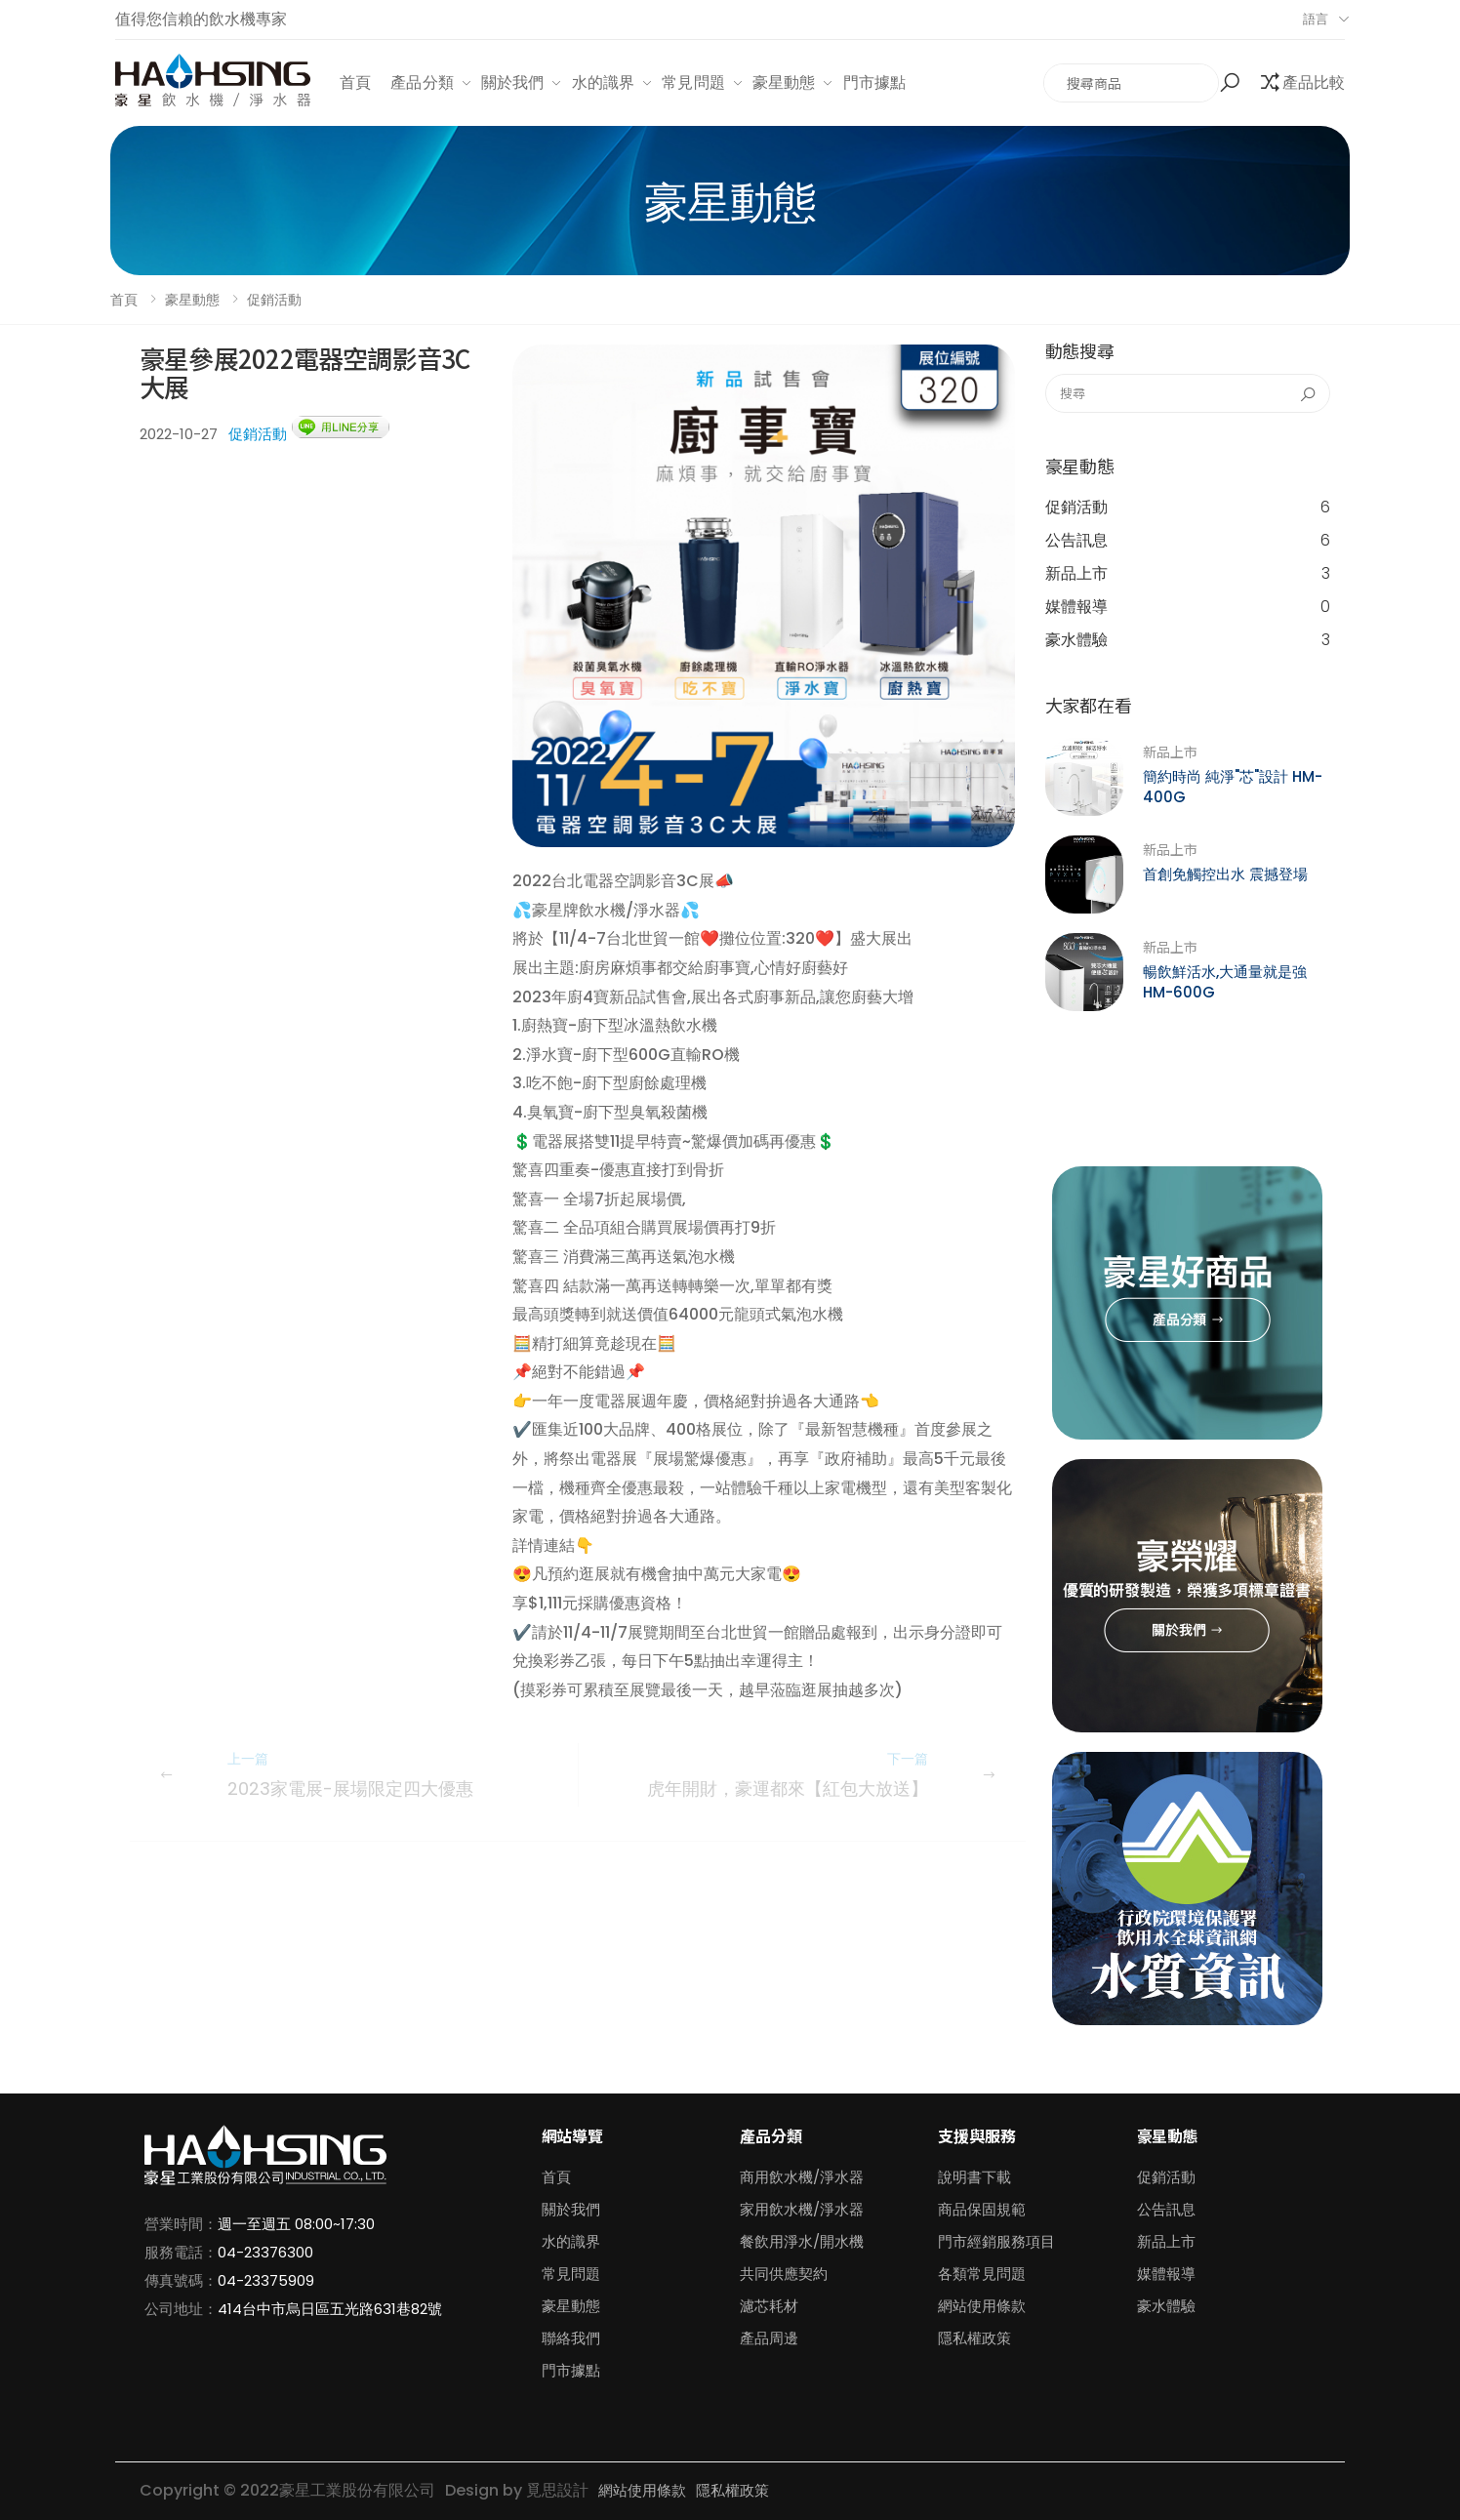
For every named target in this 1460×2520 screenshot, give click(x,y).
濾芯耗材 (769, 2306)
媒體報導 (1188, 607)
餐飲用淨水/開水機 (802, 2241)
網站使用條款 (982, 2306)
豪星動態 (784, 82)
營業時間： (181, 2224)
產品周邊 (769, 2338)
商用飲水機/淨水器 (802, 2177)
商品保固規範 (982, 2209)
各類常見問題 (982, 2273)
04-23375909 (266, 2280)
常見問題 (693, 82)
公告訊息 (1188, 540)
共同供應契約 (784, 2273)
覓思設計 (557, 2490)
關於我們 (513, 82)
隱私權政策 (974, 2338)
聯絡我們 (571, 2338)
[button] (1232, 83)
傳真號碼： (181, 2280)
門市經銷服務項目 (996, 2241)
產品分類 (422, 82)
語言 (1315, 19)
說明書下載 (974, 2177)
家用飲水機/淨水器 (802, 2209)
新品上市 (1188, 574)
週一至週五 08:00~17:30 (296, 2224)
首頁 (355, 82)
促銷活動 (274, 299)
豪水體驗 (1188, 640)
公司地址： (181, 2308)
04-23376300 (265, 2252)
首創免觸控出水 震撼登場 (1225, 874)
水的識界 (603, 82)
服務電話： (181, 2252)
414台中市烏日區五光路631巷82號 (330, 2308)
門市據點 (875, 82)
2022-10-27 (179, 434)
